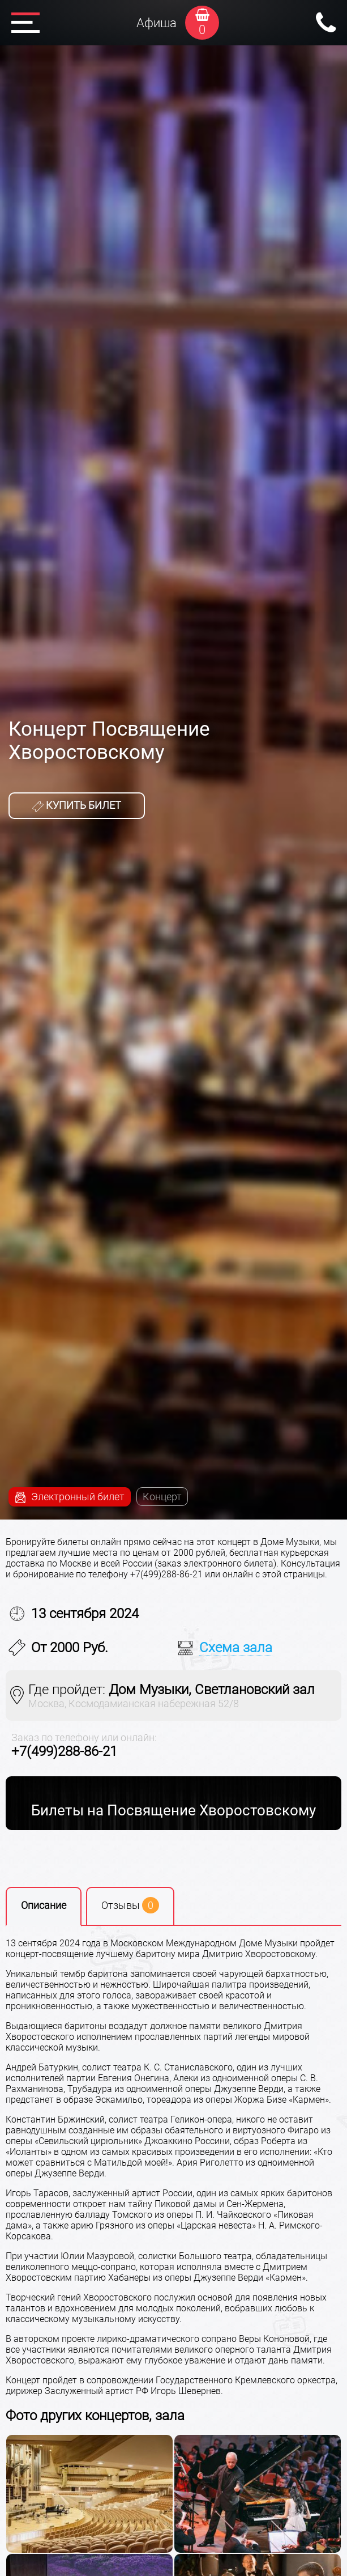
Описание (43, 1905)
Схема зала (235, 1648)
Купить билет (76, 805)
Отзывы (130, 1905)
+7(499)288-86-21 (64, 1751)
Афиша (156, 23)
